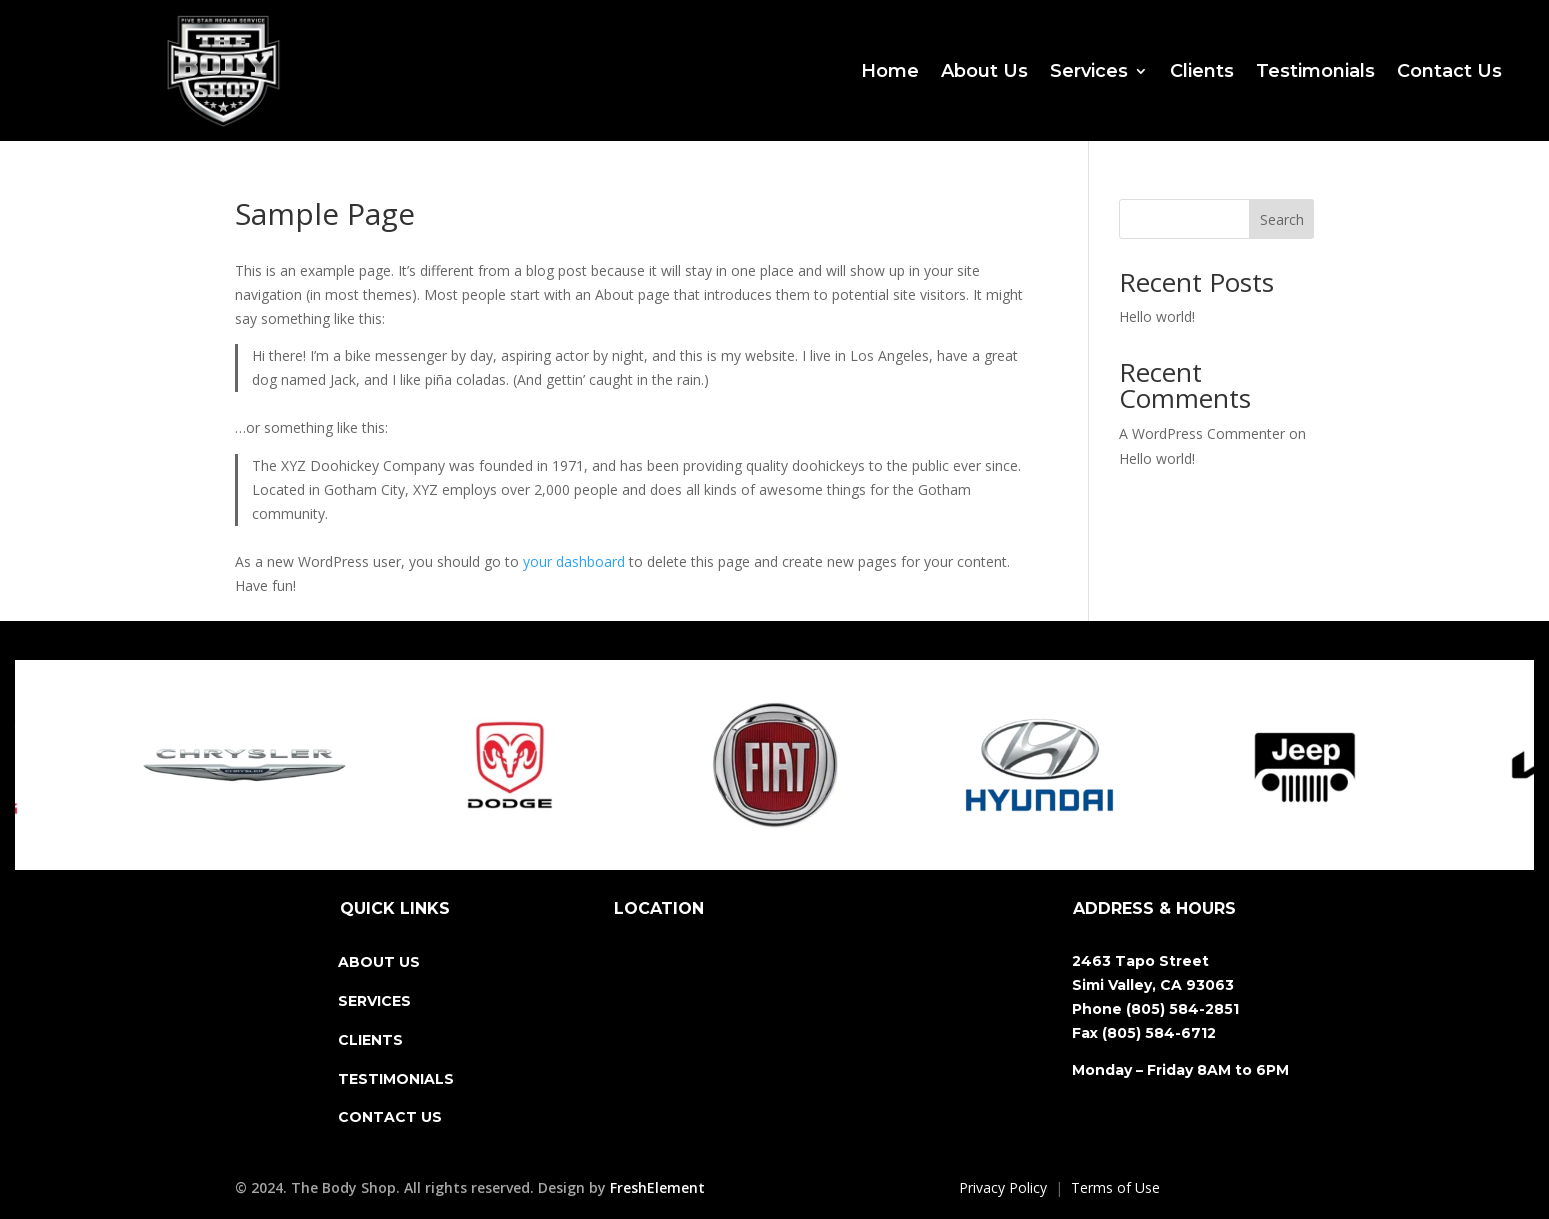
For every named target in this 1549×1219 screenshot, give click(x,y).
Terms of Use (1115, 1187)
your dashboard (574, 561)
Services (1089, 71)
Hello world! (1157, 316)
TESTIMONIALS (396, 1079)
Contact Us (1449, 71)
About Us (984, 71)
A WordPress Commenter (1202, 433)
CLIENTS (370, 1040)
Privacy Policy (1003, 1187)
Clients (1202, 71)
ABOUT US (379, 962)
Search (1282, 219)
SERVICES (374, 1001)
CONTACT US (390, 1117)
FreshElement (657, 1187)
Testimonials (1315, 71)
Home (890, 71)
